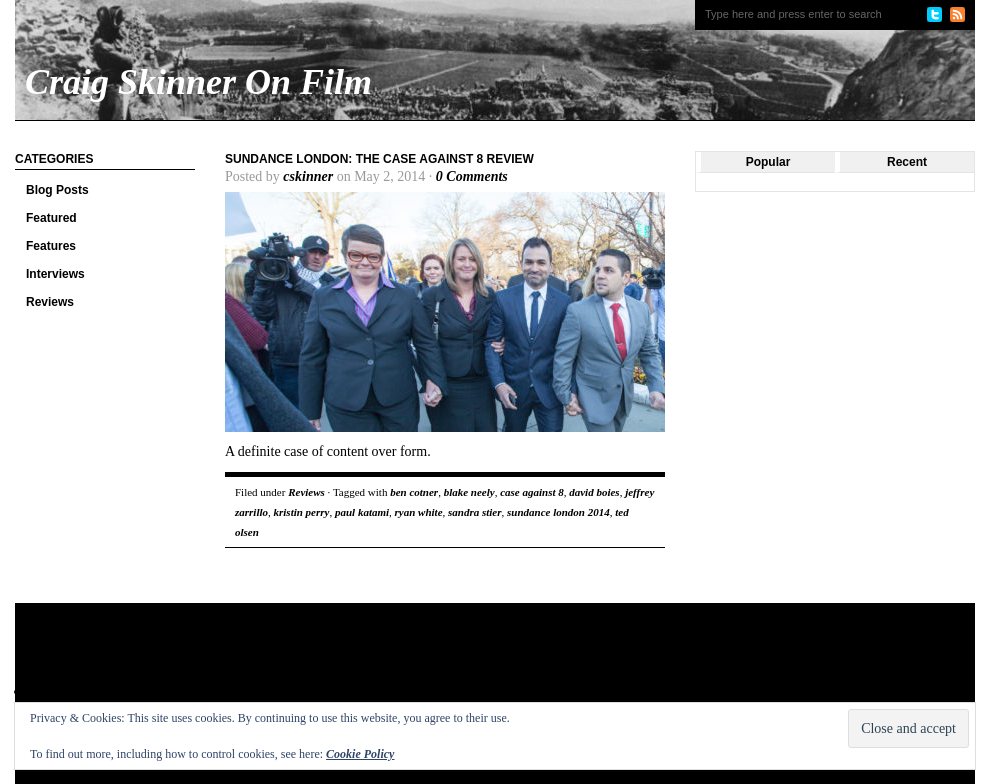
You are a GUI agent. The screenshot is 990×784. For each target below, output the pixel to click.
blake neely (469, 492)
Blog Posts (57, 190)
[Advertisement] (399, 668)
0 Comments (472, 176)
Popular (768, 162)
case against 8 (532, 492)
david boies (594, 492)
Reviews (50, 302)
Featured (51, 218)
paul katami (362, 512)
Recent (907, 162)
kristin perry (302, 512)
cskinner (308, 176)
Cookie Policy (360, 754)
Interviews (55, 274)
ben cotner (414, 492)
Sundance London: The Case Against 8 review (379, 159)
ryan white (419, 512)
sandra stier (475, 512)
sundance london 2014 (558, 512)
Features (51, 246)
